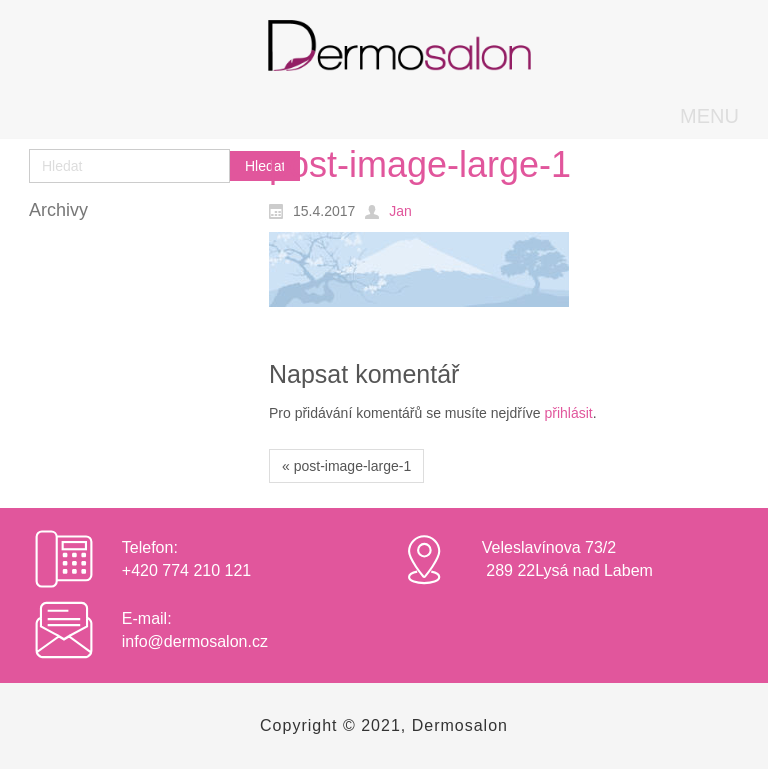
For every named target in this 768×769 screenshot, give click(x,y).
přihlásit (568, 413)
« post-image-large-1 (346, 466)
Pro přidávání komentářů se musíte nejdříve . (433, 413)
